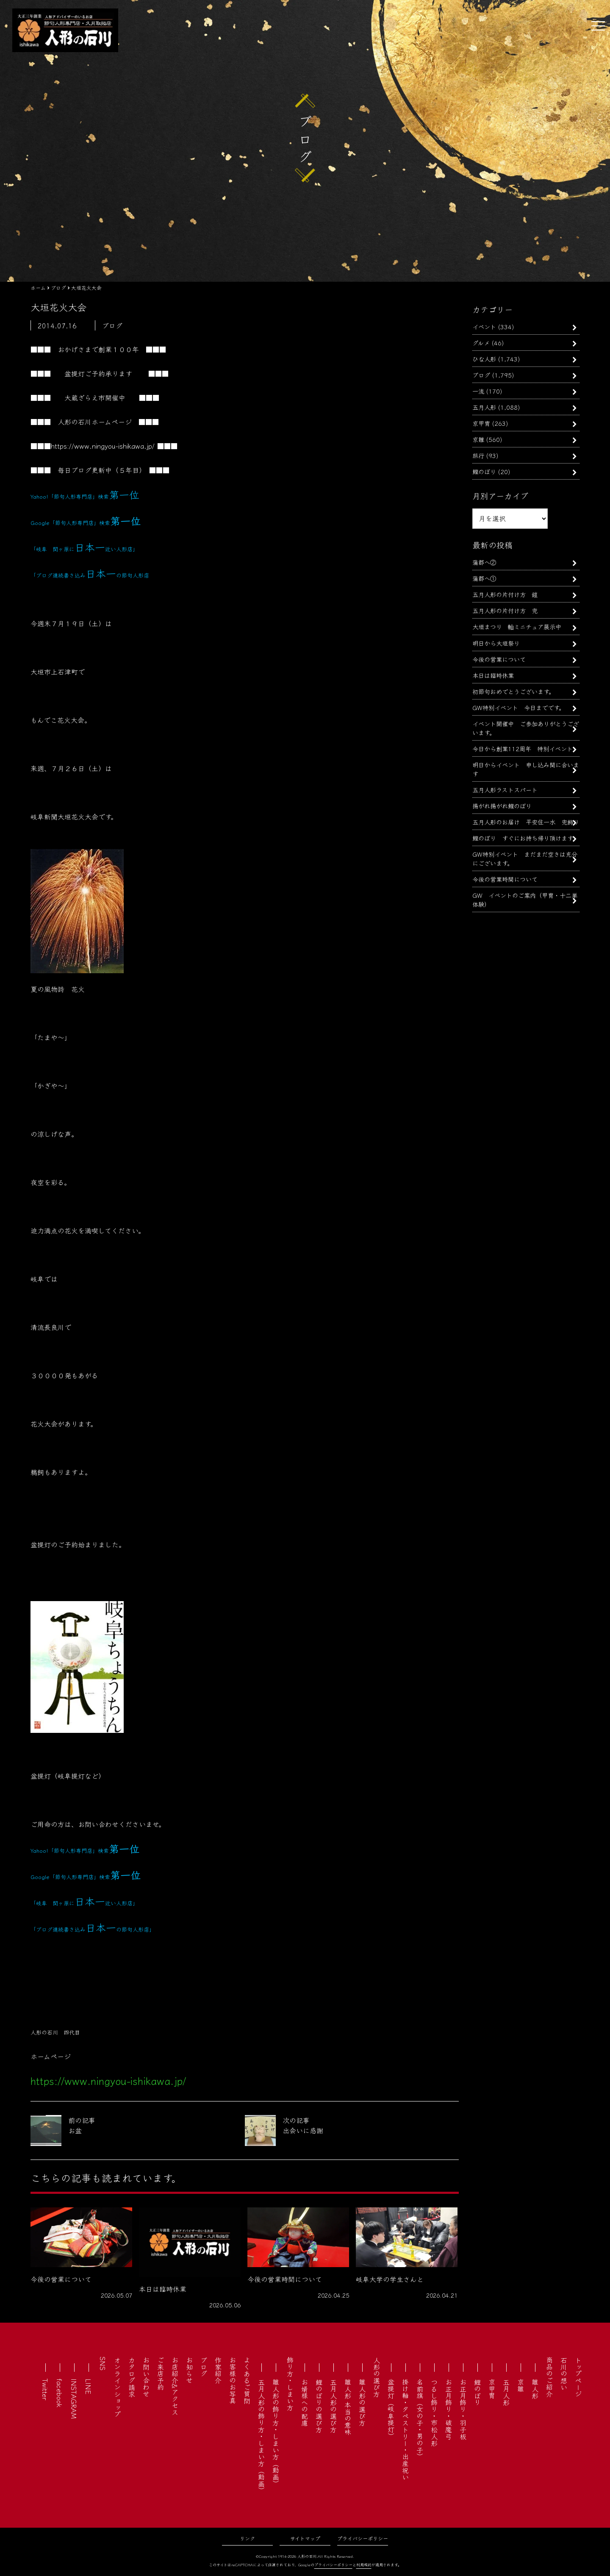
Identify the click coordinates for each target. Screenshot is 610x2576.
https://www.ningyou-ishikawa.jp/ (103, 446)
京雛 (478, 439)
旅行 (478, 455)
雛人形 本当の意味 (348, 2407)
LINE (88, 2386)
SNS (103, 2364)
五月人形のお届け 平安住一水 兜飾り (525, 821)
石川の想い (564, 2373)
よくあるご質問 (247, 2380)
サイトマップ (305, 2538)
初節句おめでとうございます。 (513, 691)
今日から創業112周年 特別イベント (522, 748)
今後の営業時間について (505, 878)
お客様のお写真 (232, 2380)
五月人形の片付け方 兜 (505, 610)
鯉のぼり (484, 471)
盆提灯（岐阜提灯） (391, 2409)
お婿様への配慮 (304, 2402)
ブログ (481, 374)
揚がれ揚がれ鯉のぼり (502, 805)
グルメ (481, 342)
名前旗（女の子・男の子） (420, 2419)
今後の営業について (499, 659)
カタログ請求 (132, 2377)
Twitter (45, 2389)
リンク (247, 2538)
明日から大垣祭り (496, 642)
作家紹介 (218, 2370)
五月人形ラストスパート (505, 789)
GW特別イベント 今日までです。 (518, 707)
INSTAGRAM (74, 2399)
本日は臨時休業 (493, 675)
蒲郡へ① (484, 578)
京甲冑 (481, 423)
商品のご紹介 (549, 2377)
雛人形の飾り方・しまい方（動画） (276, 2433)
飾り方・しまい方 (290, 2384)
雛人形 (535, 2389)
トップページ (578, 2377)
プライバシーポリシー (362, 2538)
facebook (60, 2393)
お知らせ (189, 2370)
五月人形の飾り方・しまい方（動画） (261, 2436)
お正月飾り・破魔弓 (449, 2409)
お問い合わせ (146, 2377)
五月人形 (484, 406)
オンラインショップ (117, 2387)
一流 (478, 390)
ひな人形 (484, 358)
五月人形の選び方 (333, 2406)
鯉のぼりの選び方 (319, 2406)
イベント (484, 326)
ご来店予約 (160, 2373)
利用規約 (364, 2565)
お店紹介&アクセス (175, 2386)
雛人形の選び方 (362, 2402)
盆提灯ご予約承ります (98, 373)
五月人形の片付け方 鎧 (505, 594)
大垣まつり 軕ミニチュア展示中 (516, 626)
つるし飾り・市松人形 (434, 2412)
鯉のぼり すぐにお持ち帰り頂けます (522, 837)
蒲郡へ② (484, 562)
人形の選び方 (377, 2377)
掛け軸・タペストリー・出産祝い (405, 2429)
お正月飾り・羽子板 (463, 2409)
